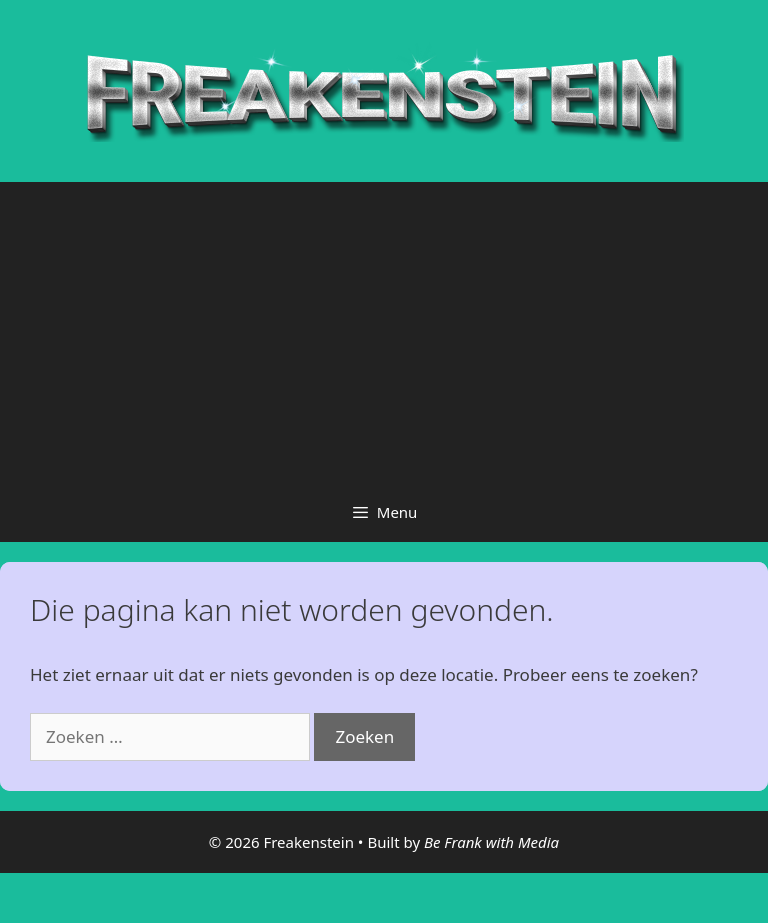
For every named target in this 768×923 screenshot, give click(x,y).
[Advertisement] (384, 332)
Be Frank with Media (491, 842)
